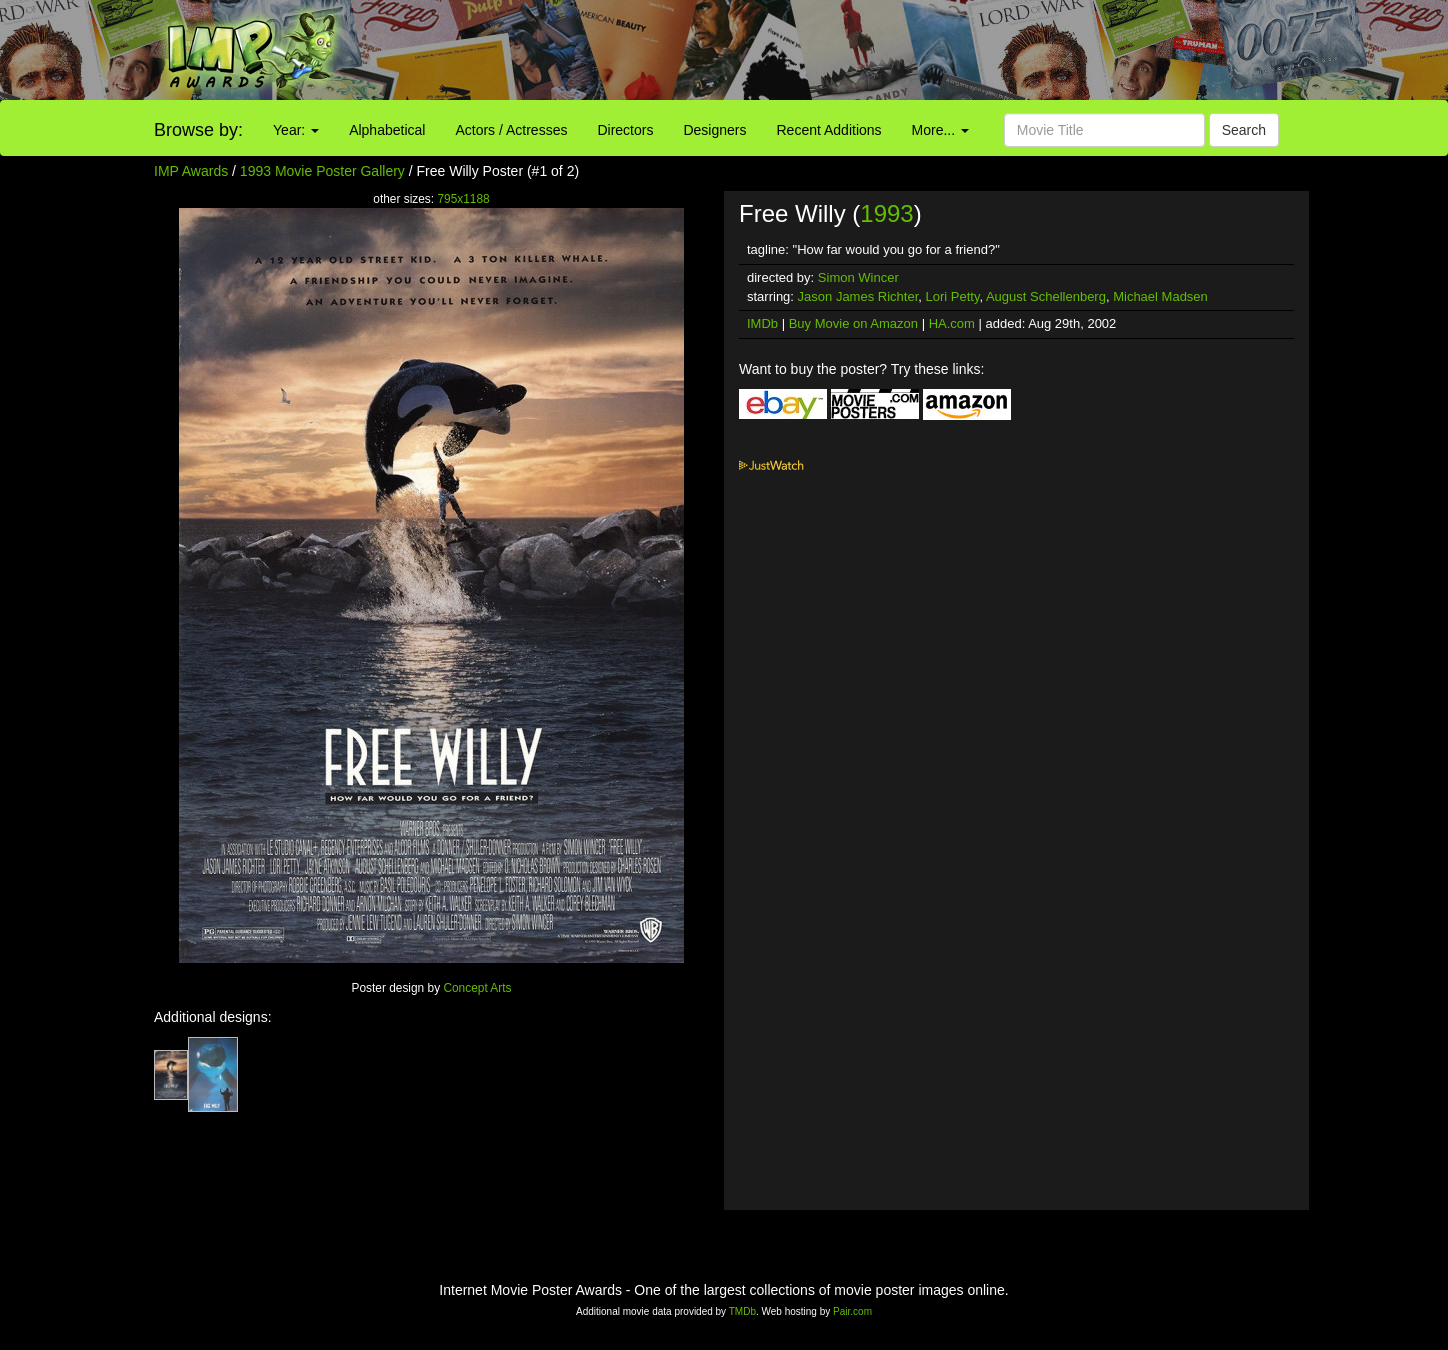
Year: (296, 130)
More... (940, 130)
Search (1244, 130)
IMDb (762, 323)
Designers (714, 130)
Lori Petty (952, 296)
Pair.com (852, 1311)
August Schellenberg (1046, 296)
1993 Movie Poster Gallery (322, 171)
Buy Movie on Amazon (853, 323)
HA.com (952, 323)
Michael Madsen (1160, 296)
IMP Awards (191, 171)
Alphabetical (387, 130)
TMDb (742, 1311)
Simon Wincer (858, 277)
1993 (886, 213)
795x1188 (463, 199)
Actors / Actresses (511, 130)
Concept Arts (477, 988)
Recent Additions (829, 130)
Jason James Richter (858, 296)
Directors (625, 130)
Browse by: (198, 130)
